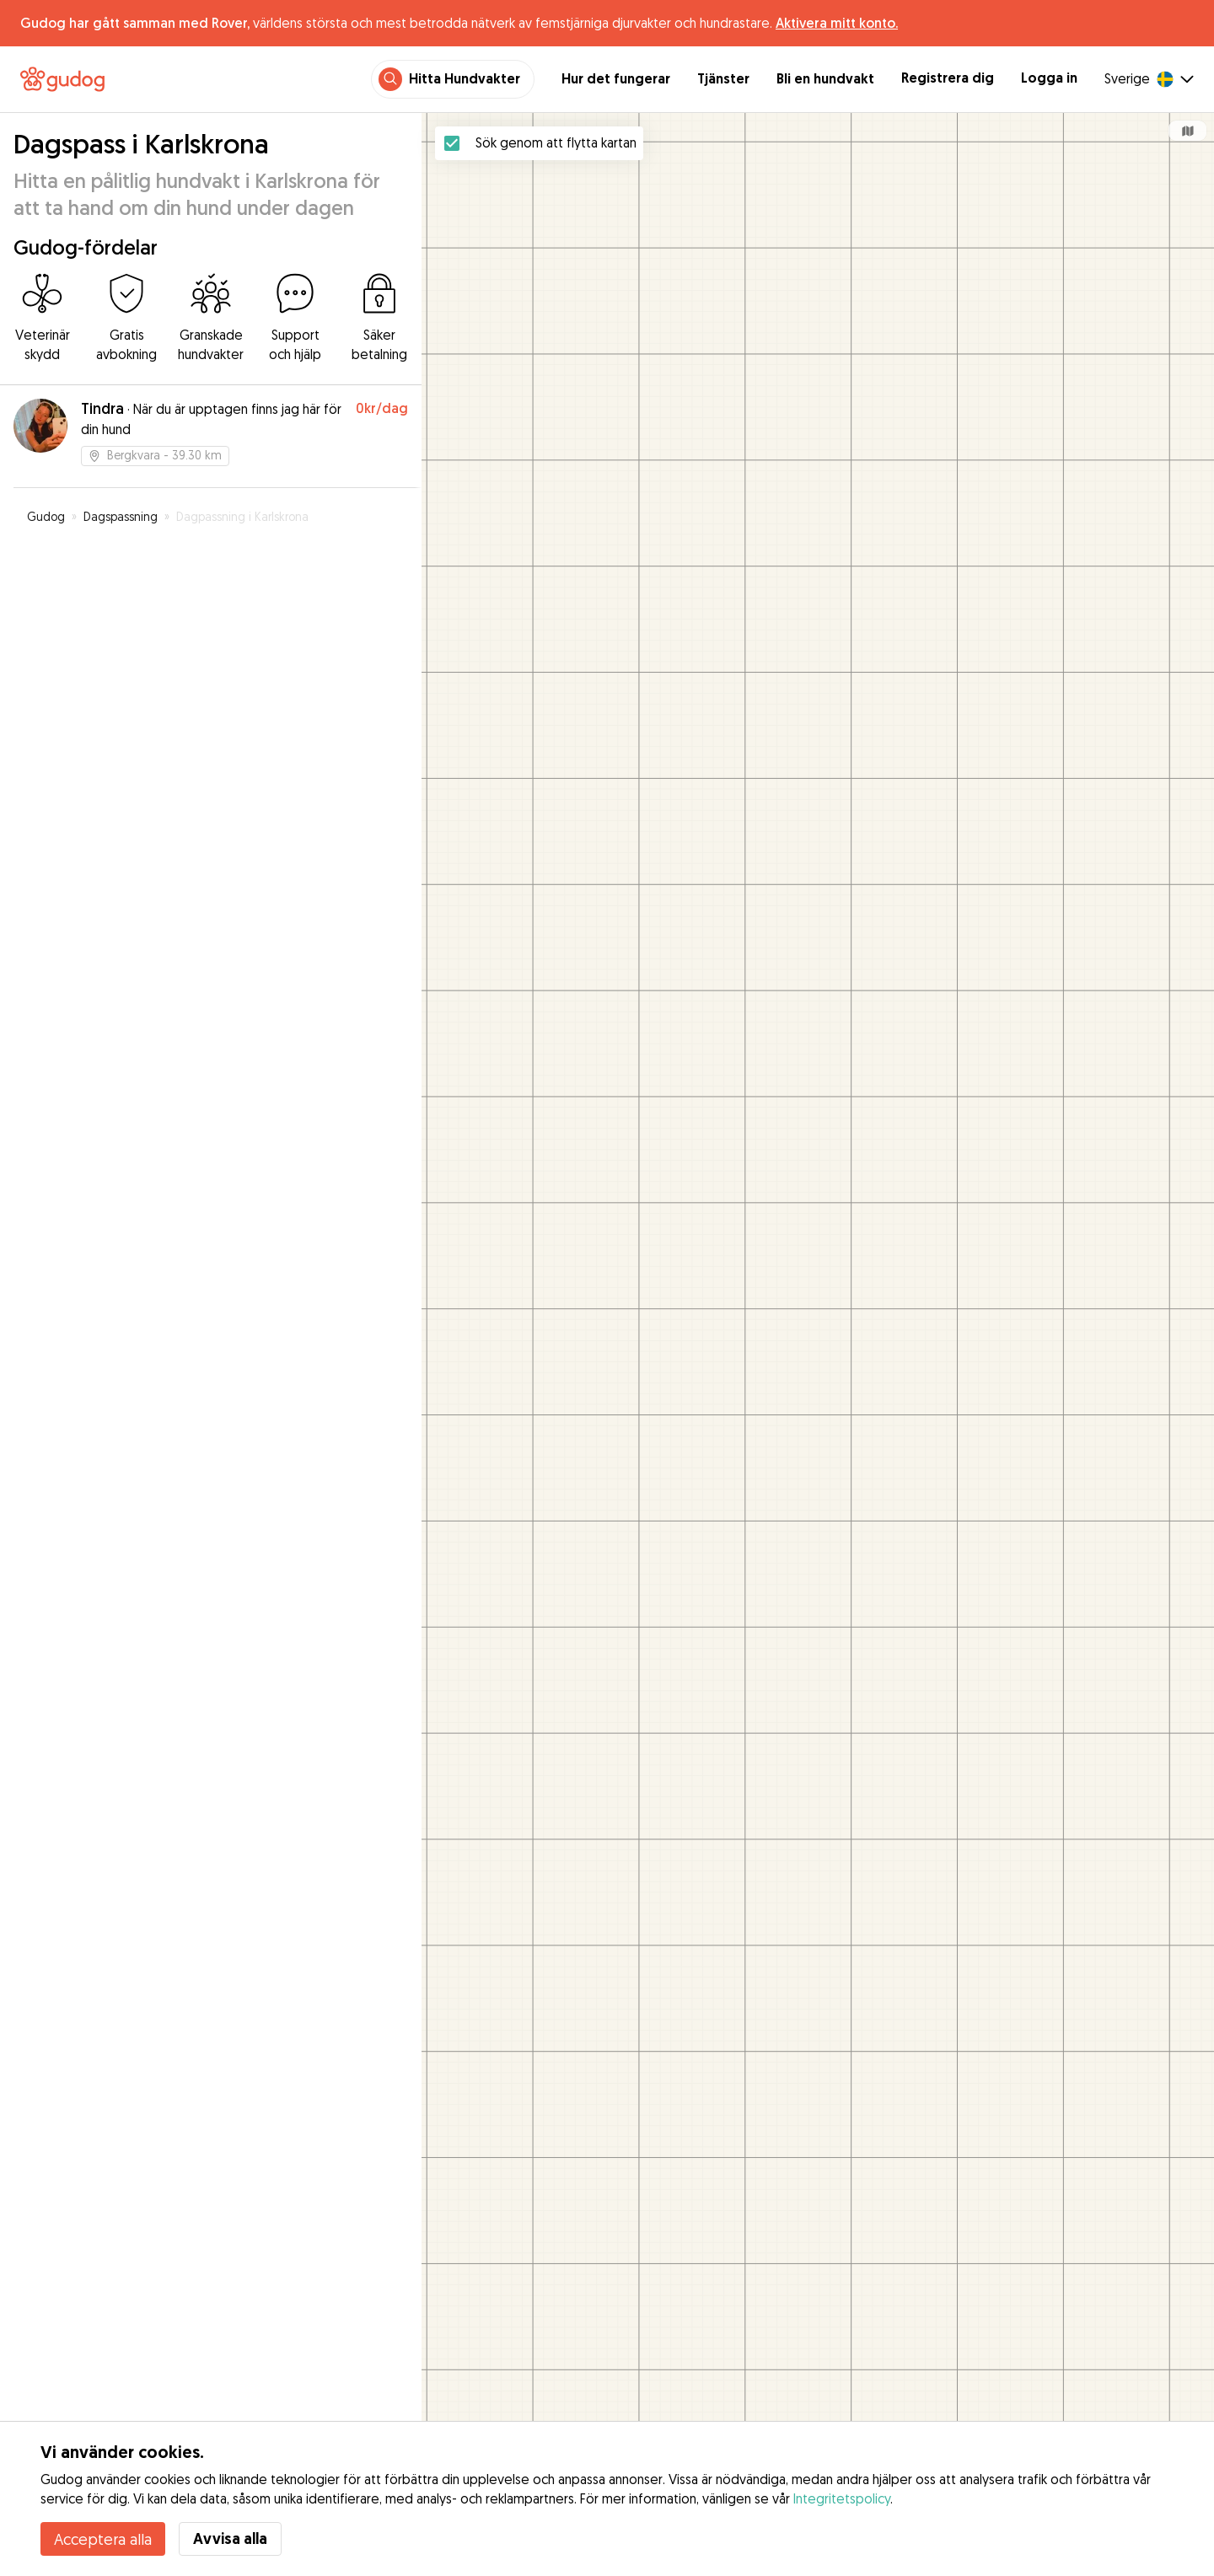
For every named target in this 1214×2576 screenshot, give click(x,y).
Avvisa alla (230, 2538)
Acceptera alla (103, 2539)
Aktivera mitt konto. (837, 22)
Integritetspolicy (841, 2498)
